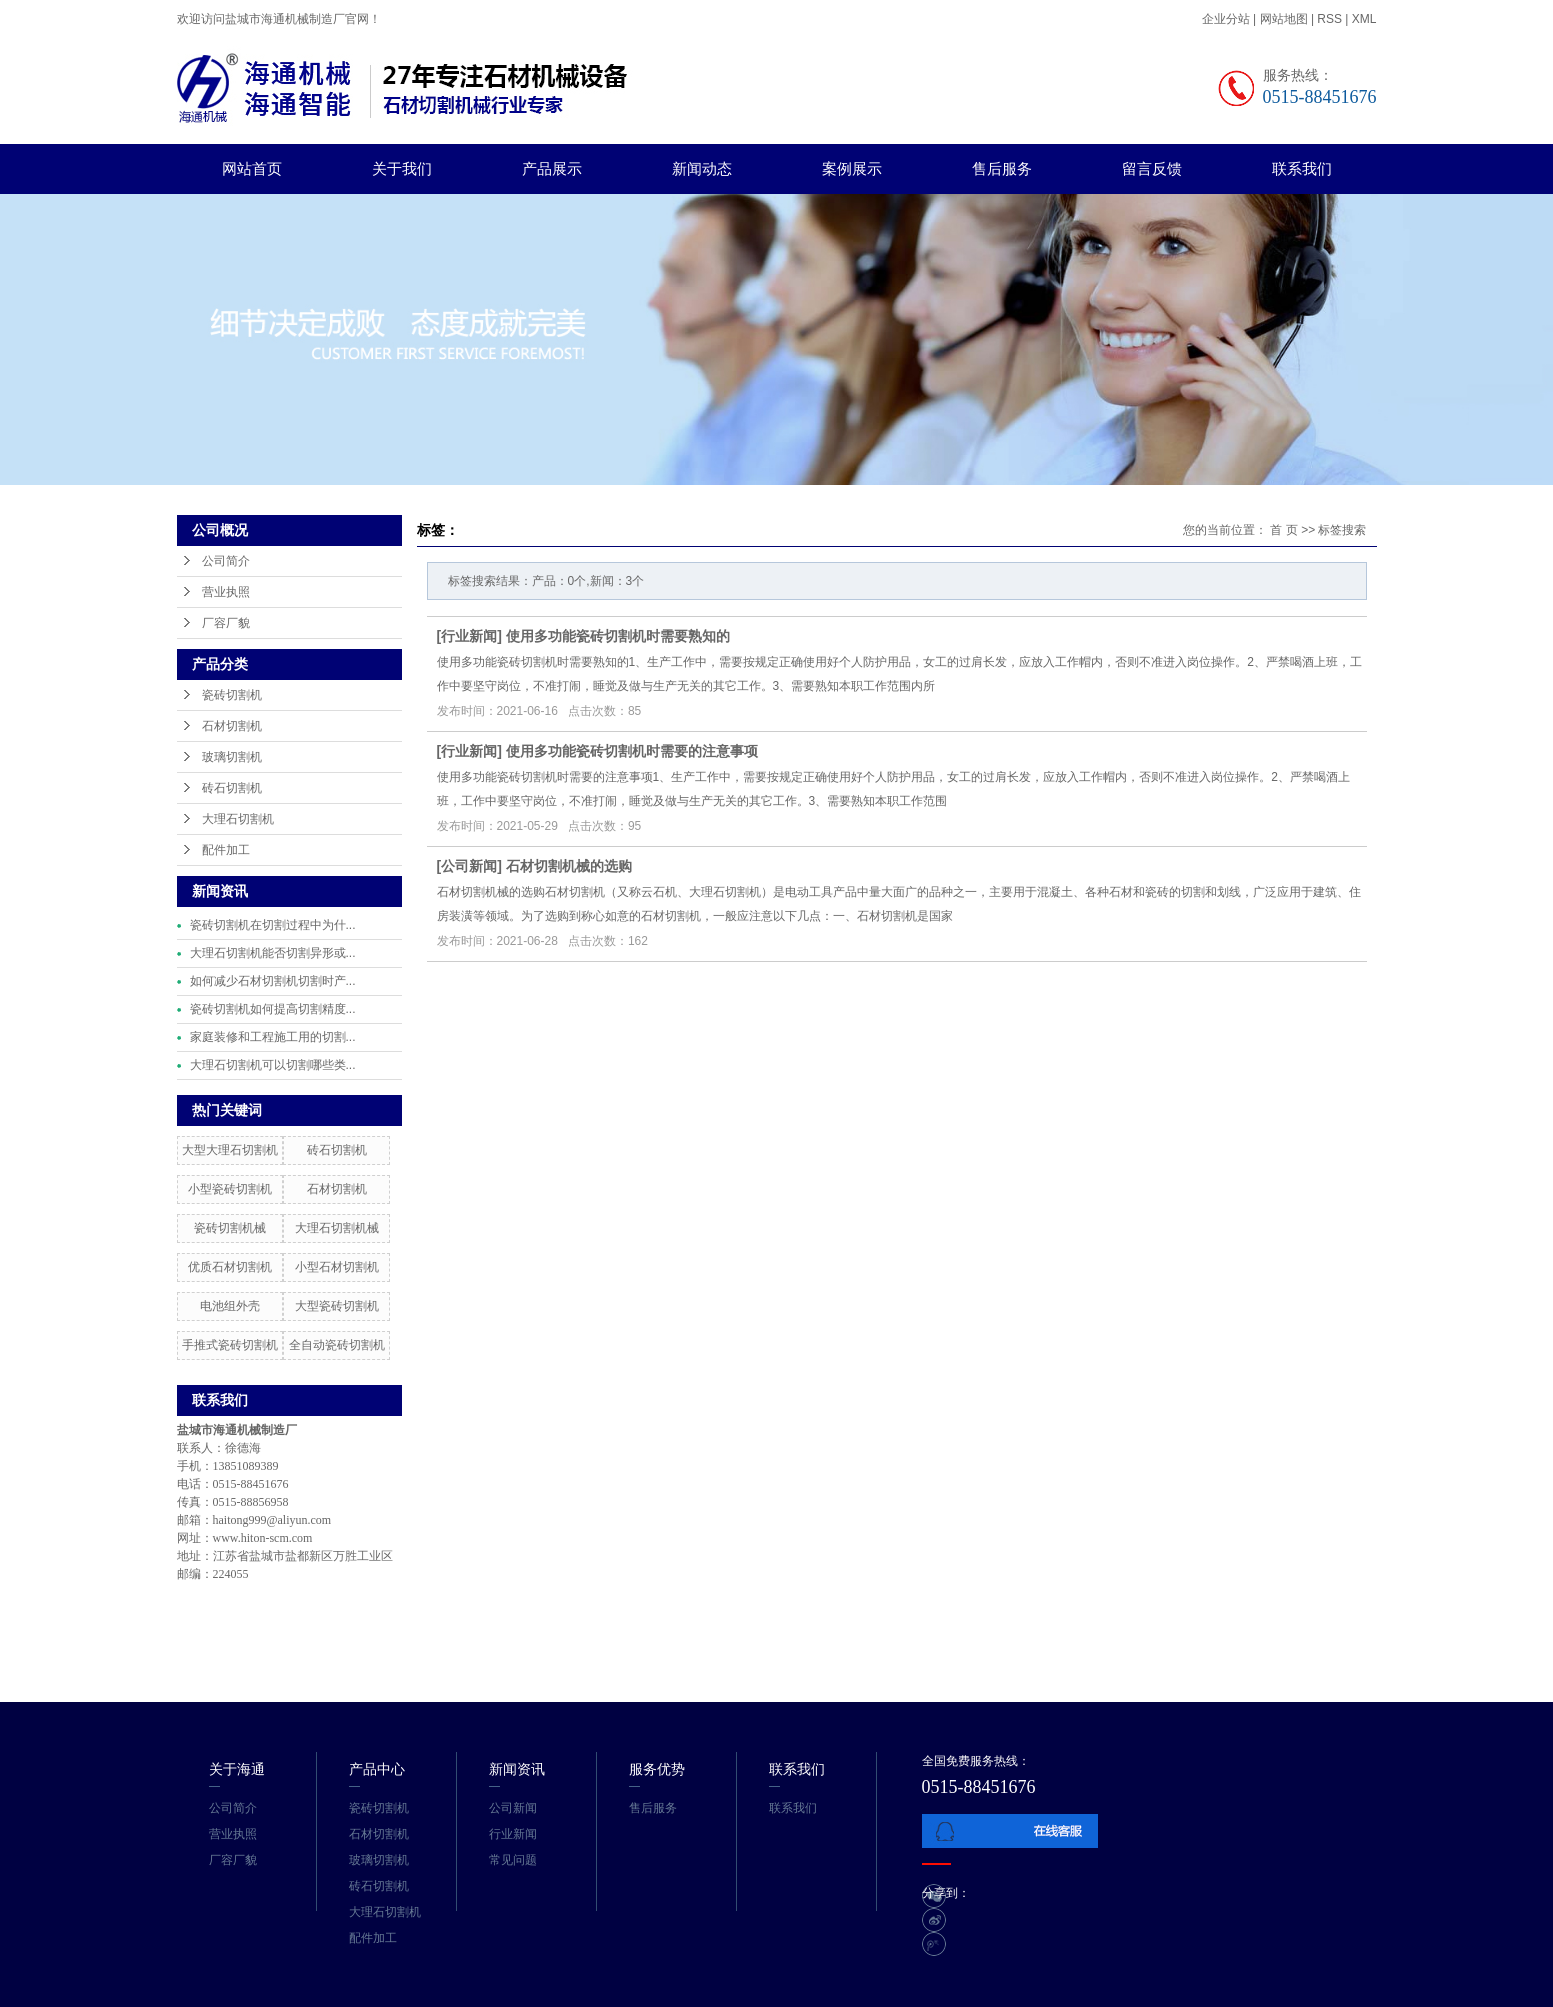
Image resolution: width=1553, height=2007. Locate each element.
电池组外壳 (230, 1306)
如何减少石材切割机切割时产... (273, 981)
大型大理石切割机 (230, 1150)
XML (1364, 19)
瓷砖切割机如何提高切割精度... (273, 1009)
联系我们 (1302, 168)
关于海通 (237, 1769)
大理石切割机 (238, 819)
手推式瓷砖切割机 (230, 1345)
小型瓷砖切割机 (230, 1189)
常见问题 (513, 1860)
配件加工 (226, 850)
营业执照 (226, 592)
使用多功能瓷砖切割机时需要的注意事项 (632, 751)
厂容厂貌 (226, 623)
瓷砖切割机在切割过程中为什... (273, 925)
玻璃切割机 (232, 757)
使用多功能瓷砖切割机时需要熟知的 (618, 636)
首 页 (1283, 530)
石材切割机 (232, 726)
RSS (1329, 19)
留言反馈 (1152, 168)
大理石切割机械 (337, 1228)
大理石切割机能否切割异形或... (273, 953)
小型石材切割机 (337, 1267)
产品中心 (377, 1769)
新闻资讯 (517, 1769)
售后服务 (1002, 168)
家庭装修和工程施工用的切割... (273, 1037)
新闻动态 (702, 168)
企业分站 (1226, 19)
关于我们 (402, 168)
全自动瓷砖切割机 (337, 1345)
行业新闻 (469, 636)
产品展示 (552, 168)
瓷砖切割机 (232, 695)
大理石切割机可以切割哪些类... (273, 1065)
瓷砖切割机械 (230, 1228)
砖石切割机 (232, 788)
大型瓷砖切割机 (337, 1306)
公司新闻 (469, 866)
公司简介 (226, 561)
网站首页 (252, 168)
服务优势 (657, 1769)
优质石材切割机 (230, 1267)
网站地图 (1285, 19)
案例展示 (852, 168)
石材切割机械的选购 (569, 866)
